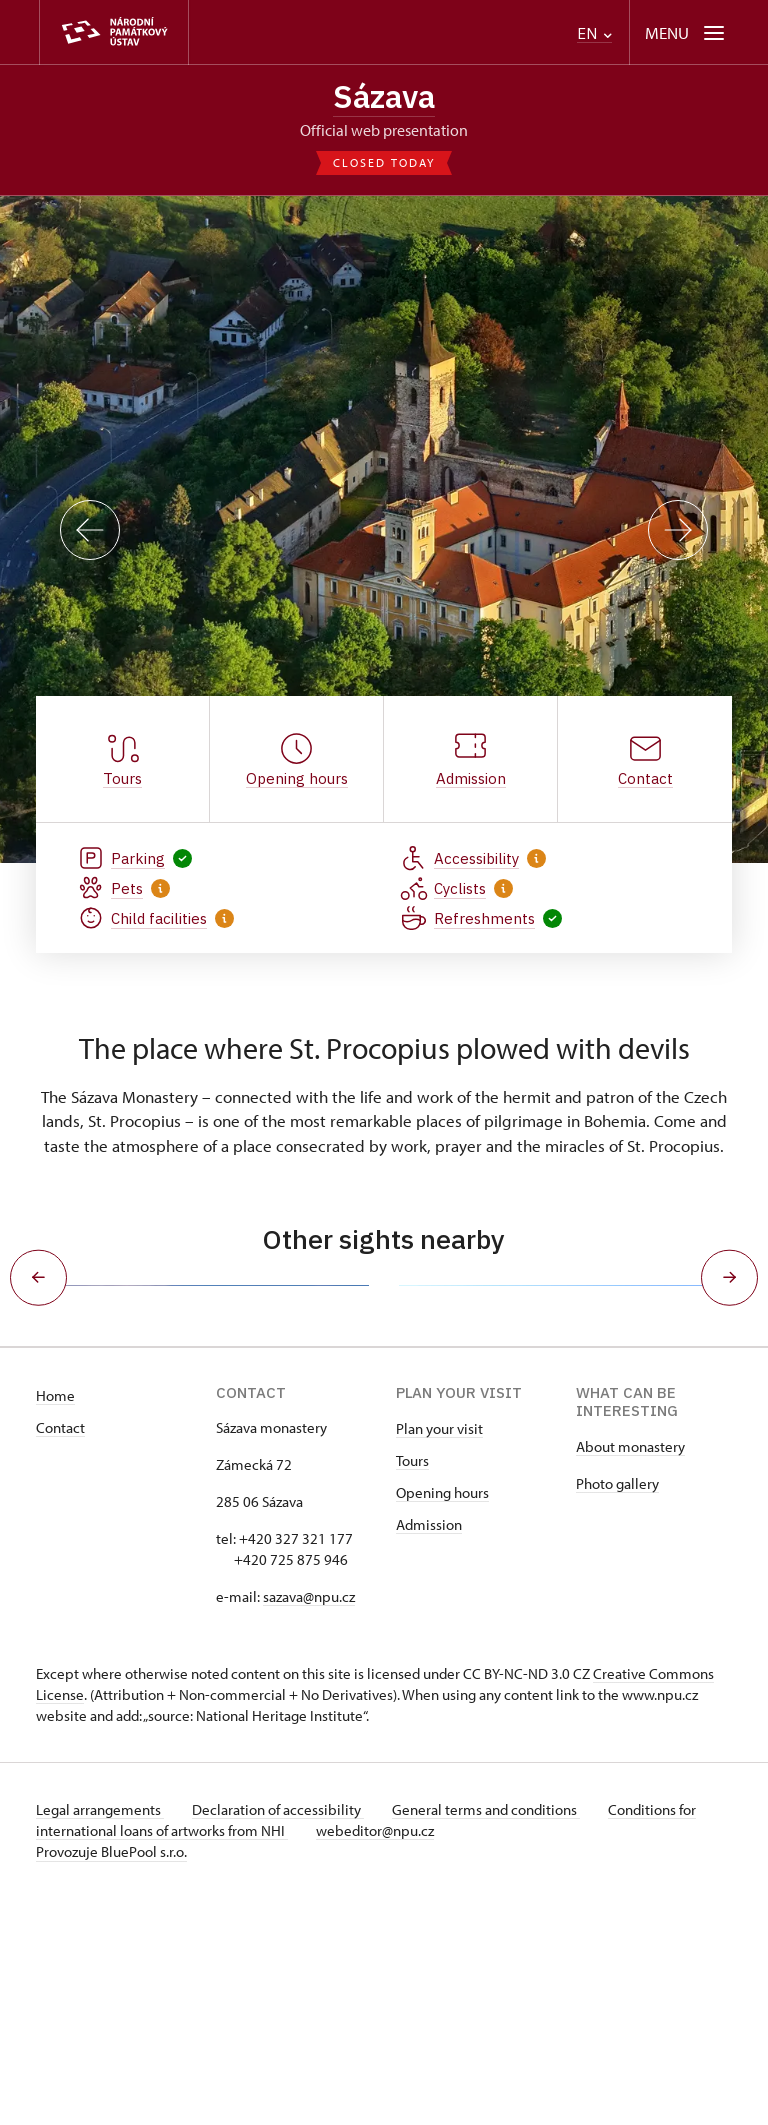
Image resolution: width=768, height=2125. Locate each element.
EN (594, 33)
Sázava (384, 97)
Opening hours (442, 1719)
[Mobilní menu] (686, 32)
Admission (429, 1751)
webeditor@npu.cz (379, 2057)
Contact (60, 1654)
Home (55, 1622)
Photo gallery (617, 1710)
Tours (412, 1687)
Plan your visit (439, 1655)
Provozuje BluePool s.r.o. (111, 2078)
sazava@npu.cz (309, 1823)
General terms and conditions (494, 2036)
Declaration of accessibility (282, 2036)
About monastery (630, 1673)
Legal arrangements (100, 2036)
